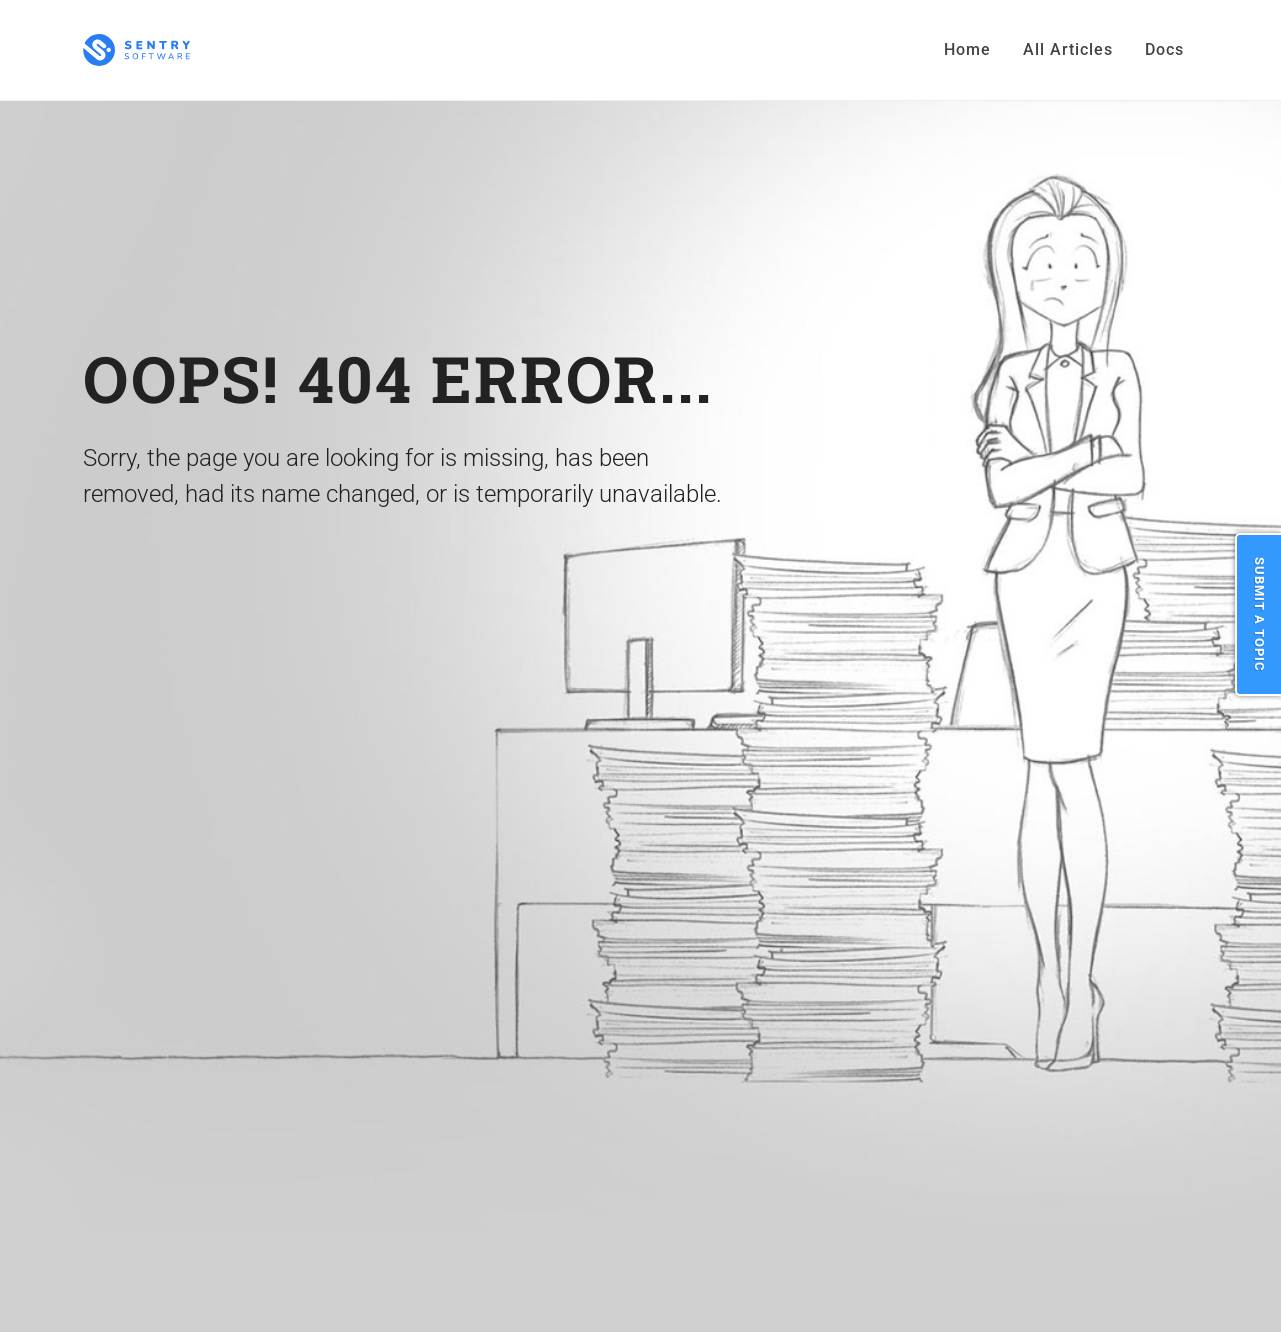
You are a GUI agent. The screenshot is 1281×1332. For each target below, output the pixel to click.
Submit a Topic (1259, 614)
